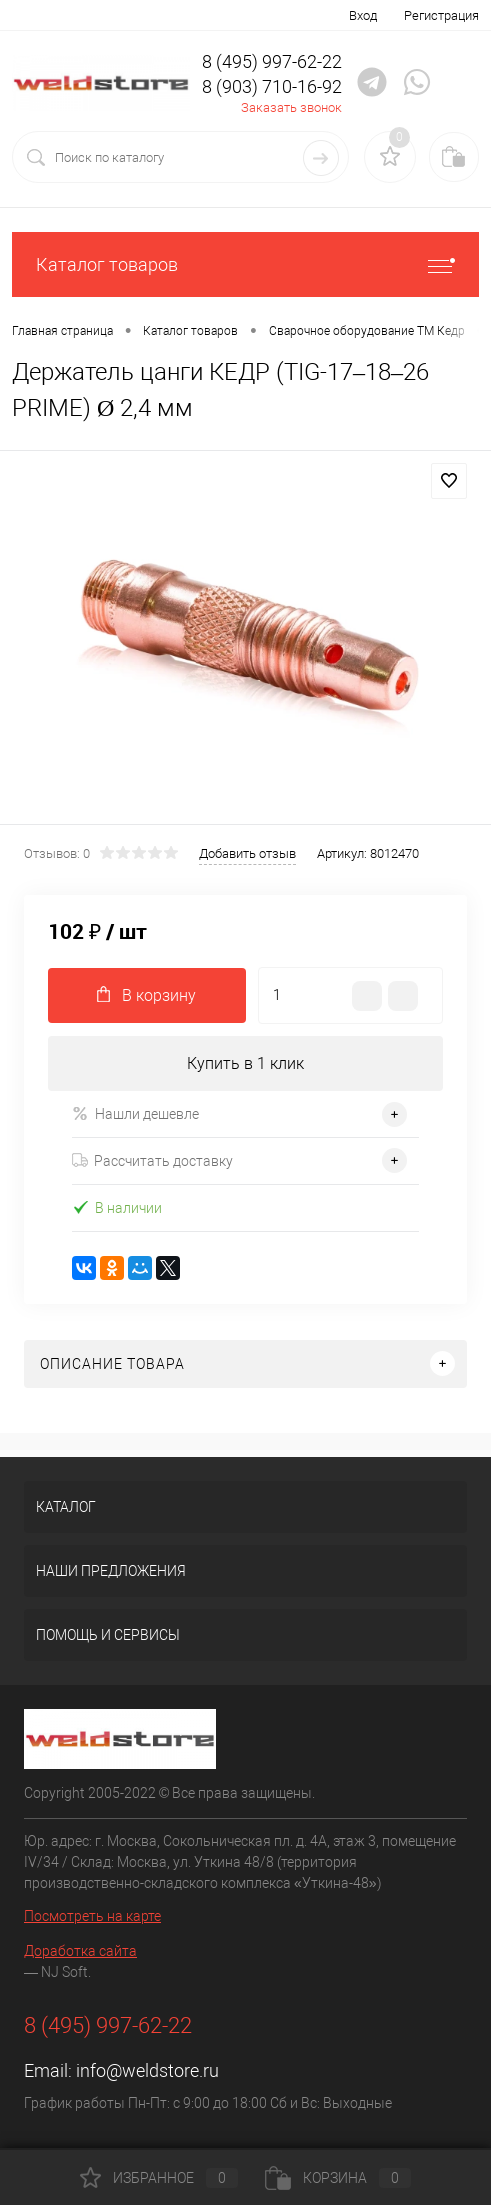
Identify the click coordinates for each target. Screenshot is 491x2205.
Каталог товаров (245, 264)
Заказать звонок (291, 107)
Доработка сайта (80, 1951)
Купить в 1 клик (245, 1063)
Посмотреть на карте (92, 1916)
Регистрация (441, 15)
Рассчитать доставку (152, 1161)
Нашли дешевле (135, 1113)
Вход (363, 15)
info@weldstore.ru (147, 2070)
